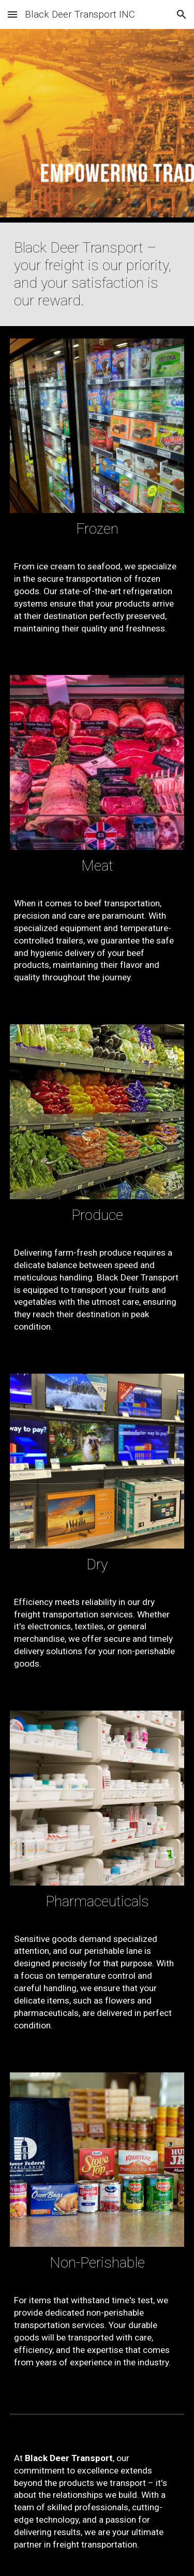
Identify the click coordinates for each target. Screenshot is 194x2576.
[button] (12, 14)
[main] (97, 274)
